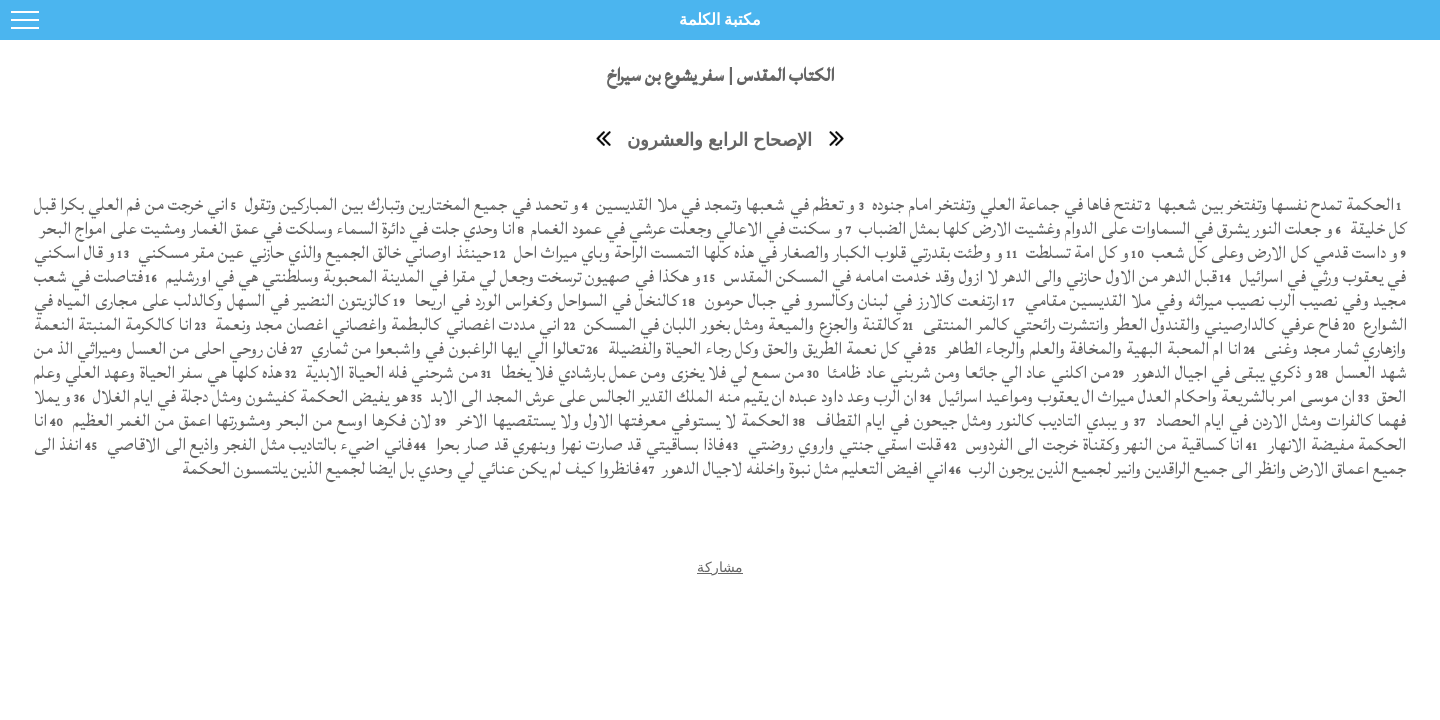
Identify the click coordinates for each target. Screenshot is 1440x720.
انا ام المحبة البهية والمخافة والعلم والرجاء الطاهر (1090, 348)
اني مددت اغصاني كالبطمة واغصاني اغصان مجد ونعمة (386, 324)
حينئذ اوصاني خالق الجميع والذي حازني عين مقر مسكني (312, 252)
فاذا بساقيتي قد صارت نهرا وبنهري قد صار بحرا (578, 444)
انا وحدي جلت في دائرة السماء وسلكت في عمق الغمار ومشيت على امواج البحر (275, 228)
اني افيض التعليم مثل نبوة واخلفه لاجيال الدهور (802, 468)
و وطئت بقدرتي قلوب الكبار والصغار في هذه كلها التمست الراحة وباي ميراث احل (756, 252)
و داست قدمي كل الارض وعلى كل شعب (1273, 252)
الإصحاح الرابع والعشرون (719, 140)
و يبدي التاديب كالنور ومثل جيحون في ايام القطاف (969, 420)
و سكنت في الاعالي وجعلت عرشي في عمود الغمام (685, 228)
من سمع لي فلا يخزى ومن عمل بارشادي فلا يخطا (650, 372)
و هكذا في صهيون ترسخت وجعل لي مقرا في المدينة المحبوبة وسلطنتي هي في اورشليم (431, 276)
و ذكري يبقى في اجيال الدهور (1221, 372)
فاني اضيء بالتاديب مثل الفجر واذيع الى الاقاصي (256, 444)
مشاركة (720, 567)
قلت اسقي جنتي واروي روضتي (842, 444)
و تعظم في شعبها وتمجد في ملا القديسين (723, 204)
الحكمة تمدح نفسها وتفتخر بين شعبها (1274, 204)
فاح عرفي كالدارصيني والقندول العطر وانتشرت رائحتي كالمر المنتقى (1129, 324)
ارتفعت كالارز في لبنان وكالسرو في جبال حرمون (849, 300)
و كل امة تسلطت (1075, 252)
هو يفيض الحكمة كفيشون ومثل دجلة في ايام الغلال (248, 396)
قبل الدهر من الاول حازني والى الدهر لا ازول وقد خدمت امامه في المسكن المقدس (969, 276)
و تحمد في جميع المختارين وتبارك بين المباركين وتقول (410, 204)
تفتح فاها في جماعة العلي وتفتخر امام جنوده (1004, 204)
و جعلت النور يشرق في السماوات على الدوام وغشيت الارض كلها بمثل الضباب (1094, 228)
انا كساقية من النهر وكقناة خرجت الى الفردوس (1102, 444)
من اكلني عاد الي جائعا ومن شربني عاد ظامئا (966, 372)
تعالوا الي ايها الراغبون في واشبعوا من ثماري (445, 348)
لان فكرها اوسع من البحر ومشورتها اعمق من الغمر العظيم (249, 420)
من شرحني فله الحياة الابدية (389, 372)
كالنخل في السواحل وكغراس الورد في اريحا (544, 300)
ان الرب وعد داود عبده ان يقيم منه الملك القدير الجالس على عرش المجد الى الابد (671, 396)
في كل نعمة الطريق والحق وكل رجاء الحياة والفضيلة (762, 348)
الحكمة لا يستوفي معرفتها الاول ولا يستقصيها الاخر (620, 420)
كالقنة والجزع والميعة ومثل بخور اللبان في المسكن (739, 324)
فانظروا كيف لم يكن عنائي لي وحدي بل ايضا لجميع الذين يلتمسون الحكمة (411, 468)
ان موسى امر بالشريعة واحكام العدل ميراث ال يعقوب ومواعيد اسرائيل (1145, 396)
